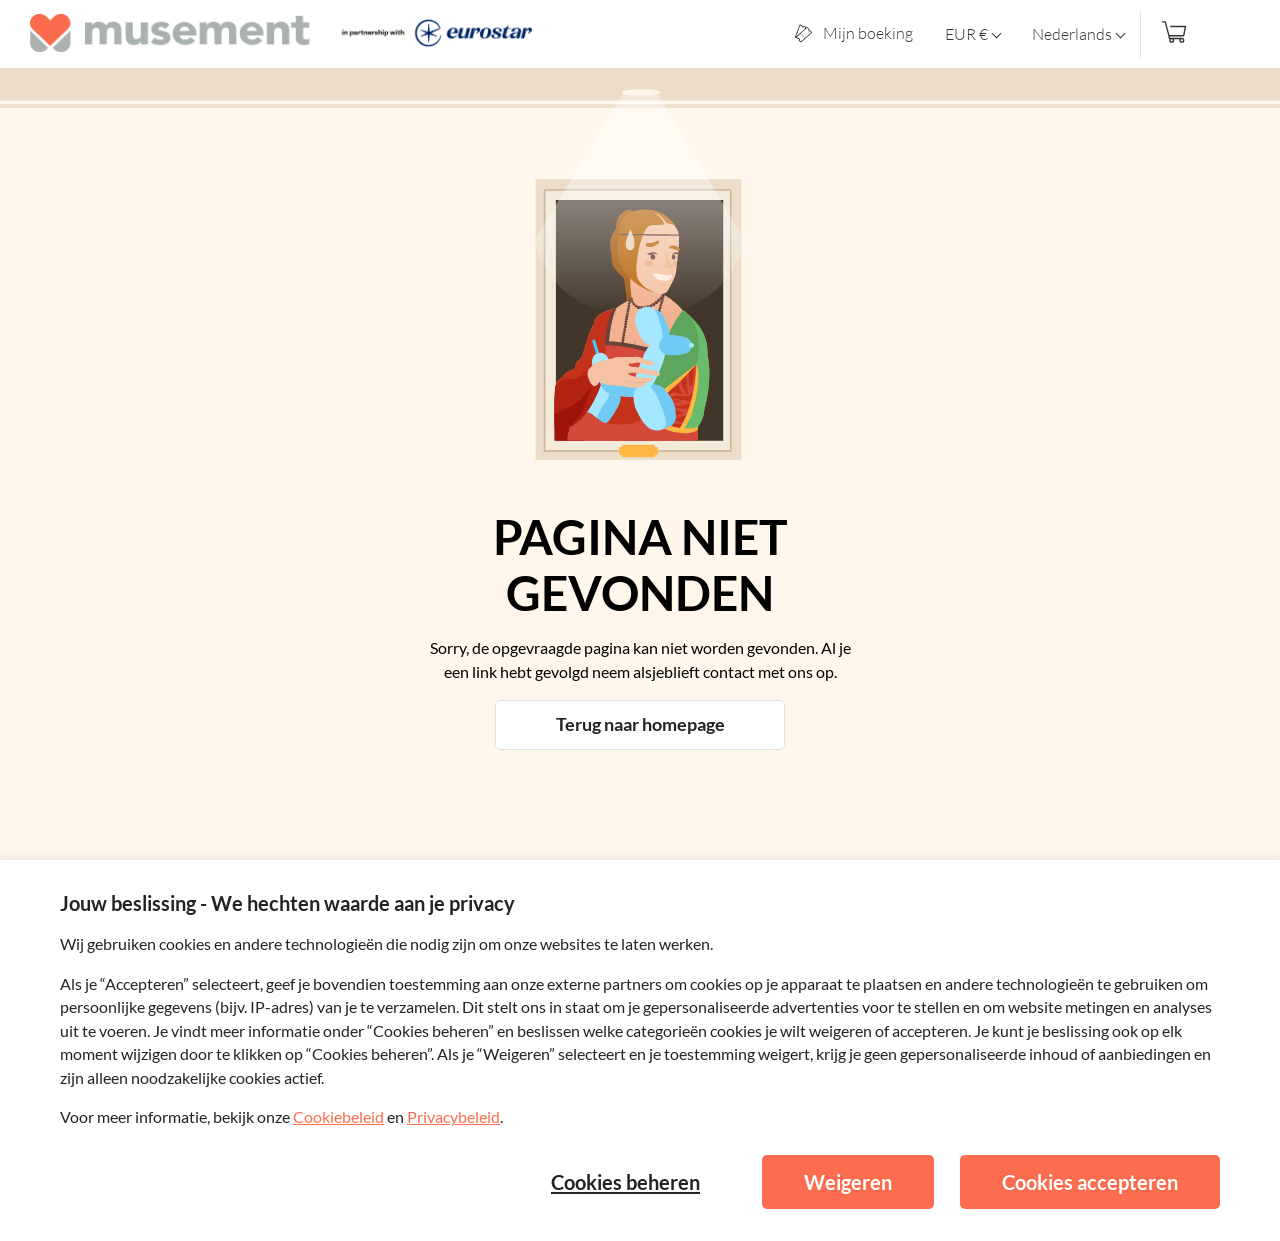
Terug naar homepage (640, 724)
